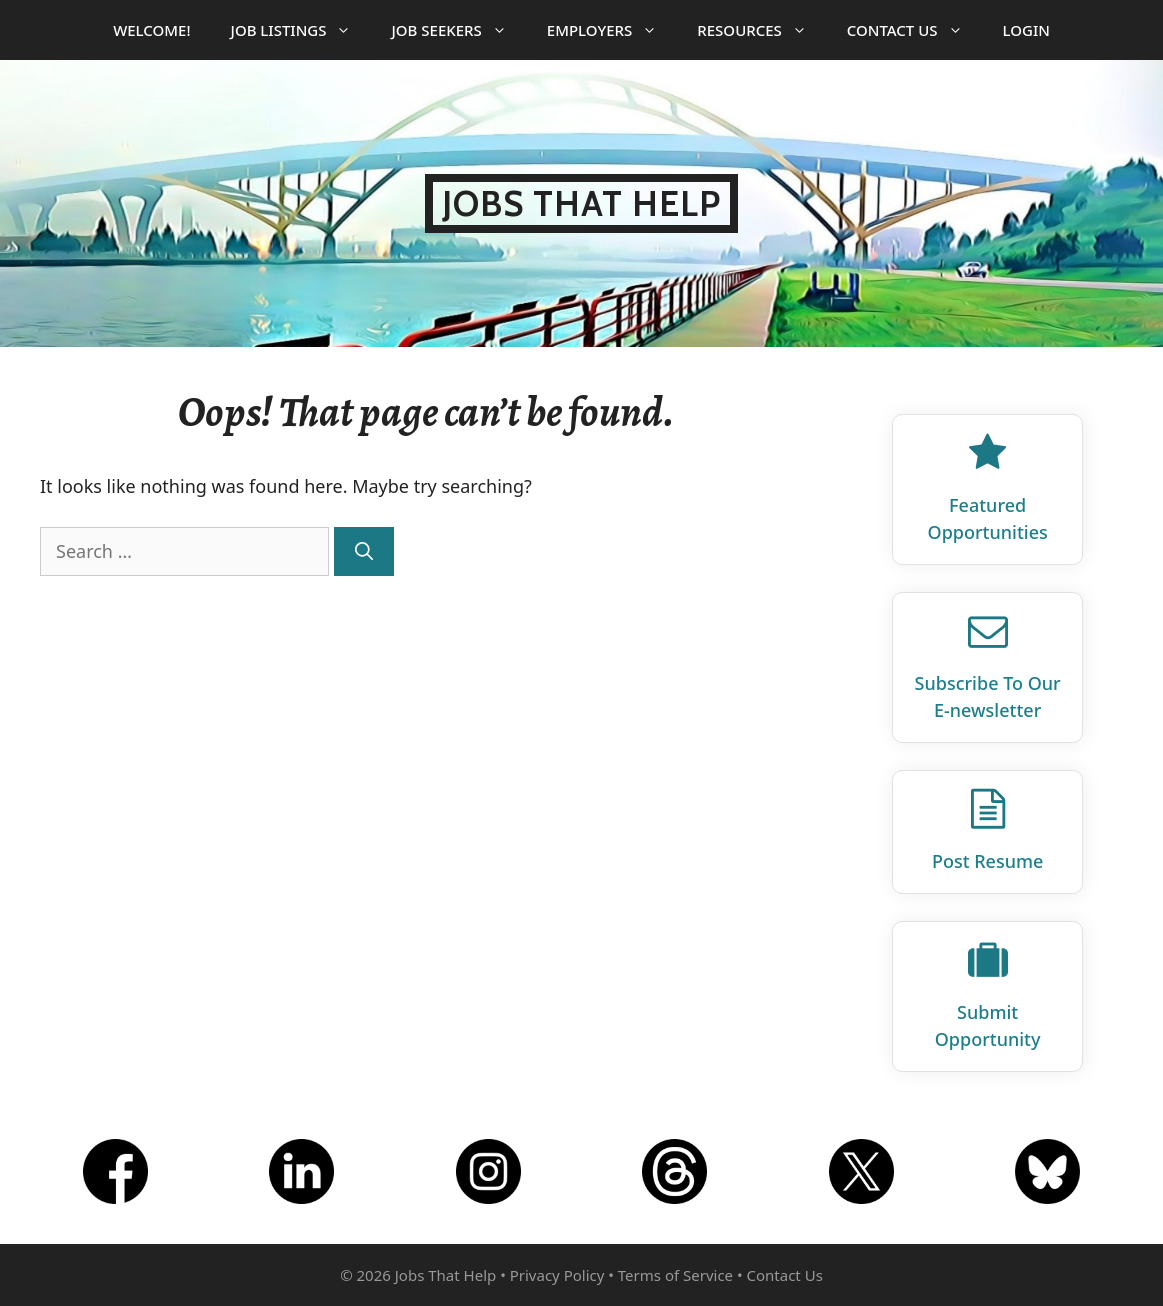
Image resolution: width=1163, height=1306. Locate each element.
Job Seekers (458, 30)
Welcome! (151, 30)
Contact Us (915, 30)
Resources (762, 30)
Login (1026, 30)
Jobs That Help (582, 203)
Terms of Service (675, 1275)
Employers (612, 30)
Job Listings (301, 30)
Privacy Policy (557, 1275)
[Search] (364, 551)
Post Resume (987, 861)
